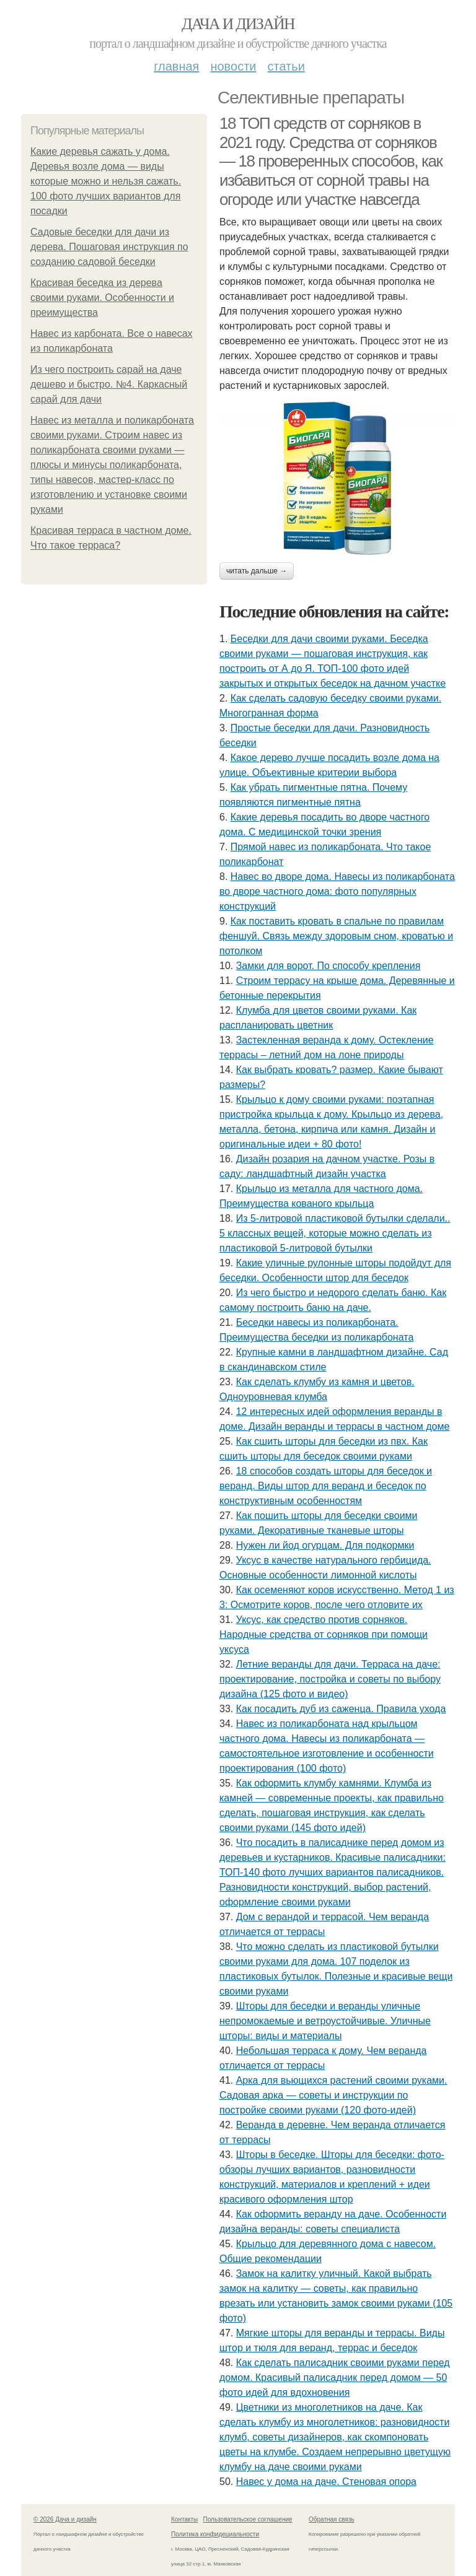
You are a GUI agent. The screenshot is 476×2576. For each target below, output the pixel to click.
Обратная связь (332, 2519)
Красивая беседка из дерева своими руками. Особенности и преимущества (102, 297)
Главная (176, 66)
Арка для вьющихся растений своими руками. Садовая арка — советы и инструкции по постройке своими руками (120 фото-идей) (333, 2095)
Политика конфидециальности (215, 2534)
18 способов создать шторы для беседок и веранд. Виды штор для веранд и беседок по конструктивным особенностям (325, 1486)
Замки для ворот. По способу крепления (328, 965)
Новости (233, 66)
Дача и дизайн (238, 24)
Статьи (285, 66)
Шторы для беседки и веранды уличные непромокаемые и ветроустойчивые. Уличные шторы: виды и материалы (325, 2021)
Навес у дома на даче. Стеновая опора (326, 2481)
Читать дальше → (256, 571)
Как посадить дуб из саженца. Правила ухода (341, 1709)
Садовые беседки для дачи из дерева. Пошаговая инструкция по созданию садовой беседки (109, 247)
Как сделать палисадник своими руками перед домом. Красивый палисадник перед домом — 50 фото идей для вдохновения (334, 2377)
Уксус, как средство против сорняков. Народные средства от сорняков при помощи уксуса (323, 1634)
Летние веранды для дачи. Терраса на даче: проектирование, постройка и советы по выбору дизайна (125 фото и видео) (330, 1679)
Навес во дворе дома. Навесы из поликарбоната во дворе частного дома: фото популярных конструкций (337, 891)
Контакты (184, 2519)
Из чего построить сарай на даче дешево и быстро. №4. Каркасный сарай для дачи (108, 384)
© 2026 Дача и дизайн (65, 2519)
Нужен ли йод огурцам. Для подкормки (325, 1545)
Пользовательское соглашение (248, 2519)
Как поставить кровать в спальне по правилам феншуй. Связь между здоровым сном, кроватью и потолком (336, 936)
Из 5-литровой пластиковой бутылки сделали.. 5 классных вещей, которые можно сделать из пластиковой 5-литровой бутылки (335, 1233)
